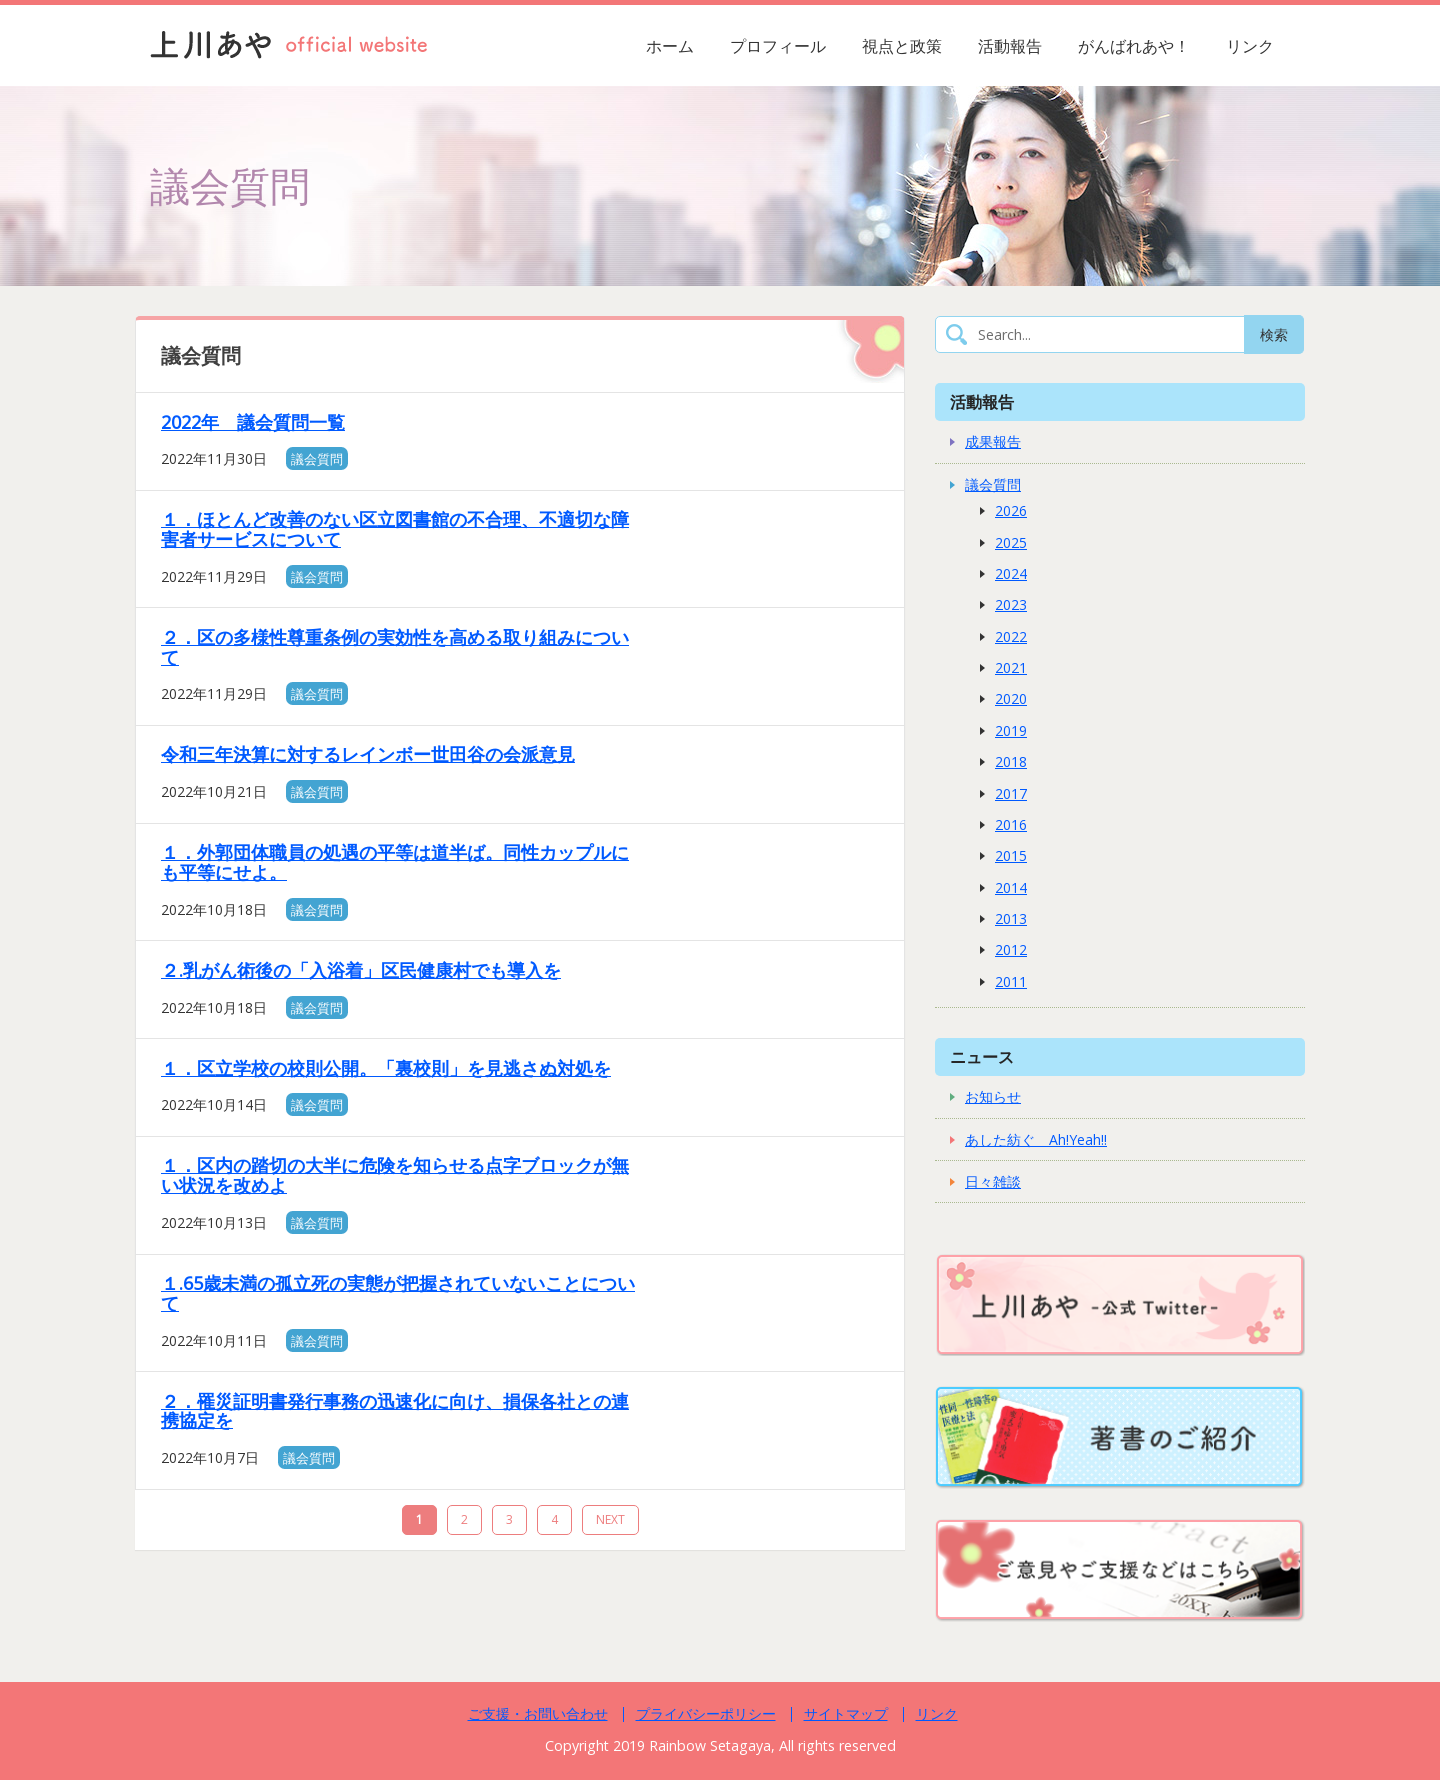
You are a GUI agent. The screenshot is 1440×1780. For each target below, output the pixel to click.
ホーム (670, 46)
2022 (1011, 636)
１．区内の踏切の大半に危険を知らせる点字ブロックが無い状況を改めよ (395, 1175)
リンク (1250, 46)
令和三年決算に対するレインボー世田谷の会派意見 (368, 754)
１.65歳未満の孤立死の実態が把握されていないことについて (398, 1293)
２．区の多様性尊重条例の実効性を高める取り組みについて (395, 647)
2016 (1011, 824)
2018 (1011, 761)
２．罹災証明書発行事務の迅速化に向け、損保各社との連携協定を (395, 1411)
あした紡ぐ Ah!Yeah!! (1036, 1139)
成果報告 (993, 441)
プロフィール (778, 46)
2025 (1011, 542)
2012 (1011, 949)
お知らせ (993, 1096)
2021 (1011, 667)
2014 (1011, 887)
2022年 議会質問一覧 (253, 422)
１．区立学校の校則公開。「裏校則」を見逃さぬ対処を (386, 1068)
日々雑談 (993, 1181)
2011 (1011, 981)
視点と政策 (902, 46)
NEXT (610, 1519)
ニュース (982, 1056)
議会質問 (317, 459)
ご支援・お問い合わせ (538, 1713)
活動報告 (1010, 46)
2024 (1011, 573)
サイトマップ (846, 1713)
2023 (1011, 604)
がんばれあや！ (1134, 46)
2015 (1011, 855)
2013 (1011, 918)
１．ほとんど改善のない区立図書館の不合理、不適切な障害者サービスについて (395, 529)
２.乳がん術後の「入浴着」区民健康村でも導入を (361, 970)
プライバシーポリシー (706, 1713)
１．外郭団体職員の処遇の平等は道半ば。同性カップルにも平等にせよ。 (395, 862)
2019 (1011, 730)
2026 (1011, 510)
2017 (1011, 793)
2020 (1011, 698)
